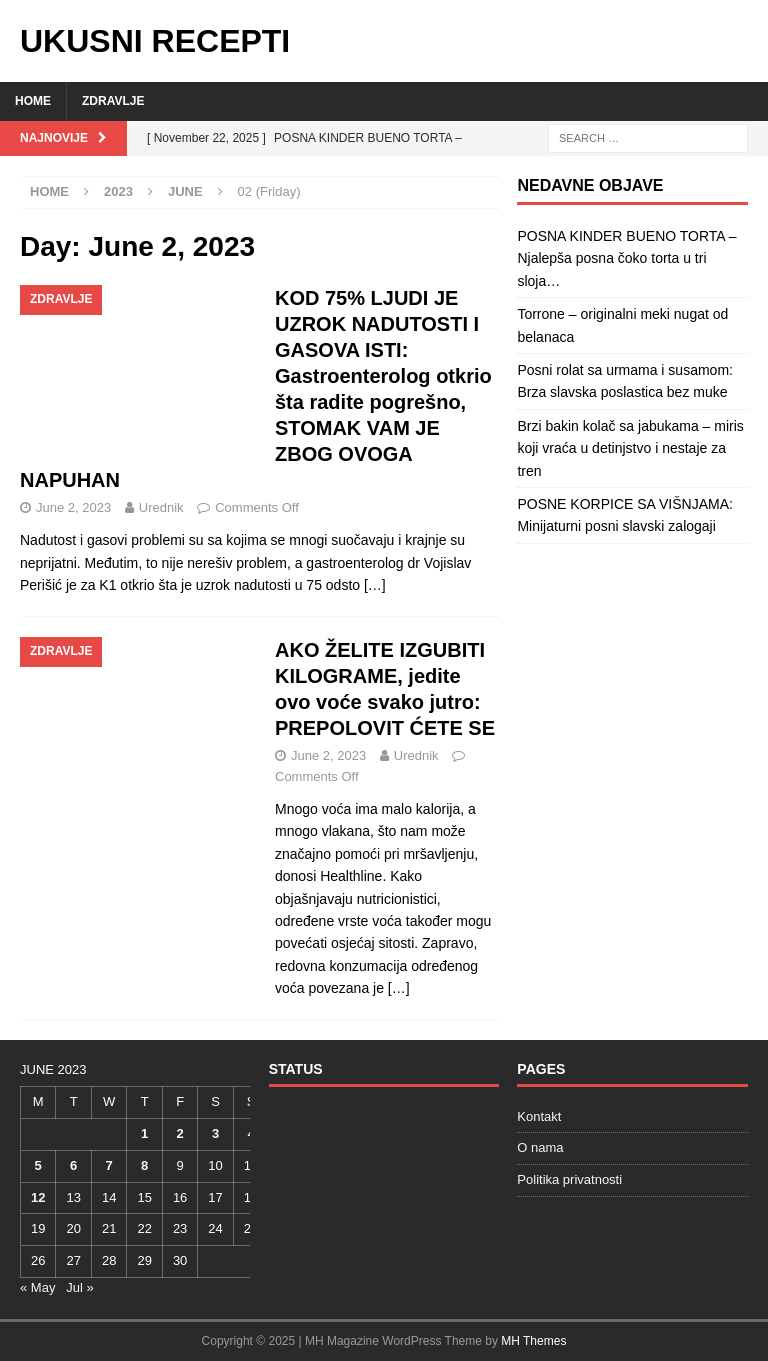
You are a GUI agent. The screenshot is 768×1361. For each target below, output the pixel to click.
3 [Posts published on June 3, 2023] (215, 1133)
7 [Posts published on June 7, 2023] (109, 1165)
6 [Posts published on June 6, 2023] (73, 1165)
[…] (375, 585)
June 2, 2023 (73, 507)
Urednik (161, 507)
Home (33, 101)
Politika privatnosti (569, 1179)
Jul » (79, 1287)
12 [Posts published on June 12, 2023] (38, 1197)
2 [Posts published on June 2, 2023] (179, 1133)
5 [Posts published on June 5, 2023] (38, 1165)
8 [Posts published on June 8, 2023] (144, 1165)
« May (37, 1287)
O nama (540, 1147)
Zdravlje (113, 101)
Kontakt (539, 1116)
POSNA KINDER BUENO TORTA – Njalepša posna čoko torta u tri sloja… (626, 258)
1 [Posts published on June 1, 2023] (144, 1133)
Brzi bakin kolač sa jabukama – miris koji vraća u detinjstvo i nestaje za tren (630, 448)
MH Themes (533, 1341)
